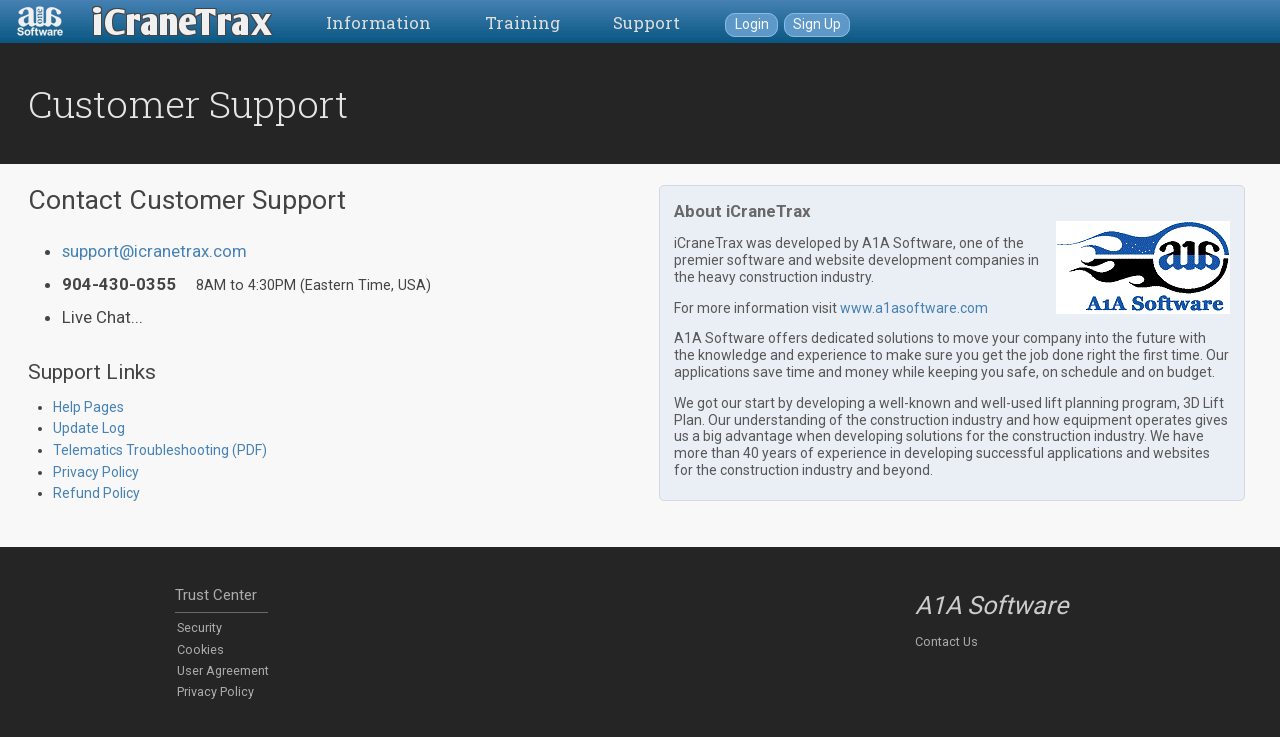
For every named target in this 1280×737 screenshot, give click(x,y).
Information (378, 22)
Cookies (200, 649)
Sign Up (817, 24)
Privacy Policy (96, 472)
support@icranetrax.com (154, 251)
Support (646, 22)
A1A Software (991, 605)
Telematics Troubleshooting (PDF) (160, 450)
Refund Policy (96, 493)
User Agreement (223, 670)
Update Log (89, 428)
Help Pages (88, 407)
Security (199, 627)
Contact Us (946, 641)
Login (752, 24)
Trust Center (216, 595)
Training (522, 22)
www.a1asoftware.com (914, 308)
